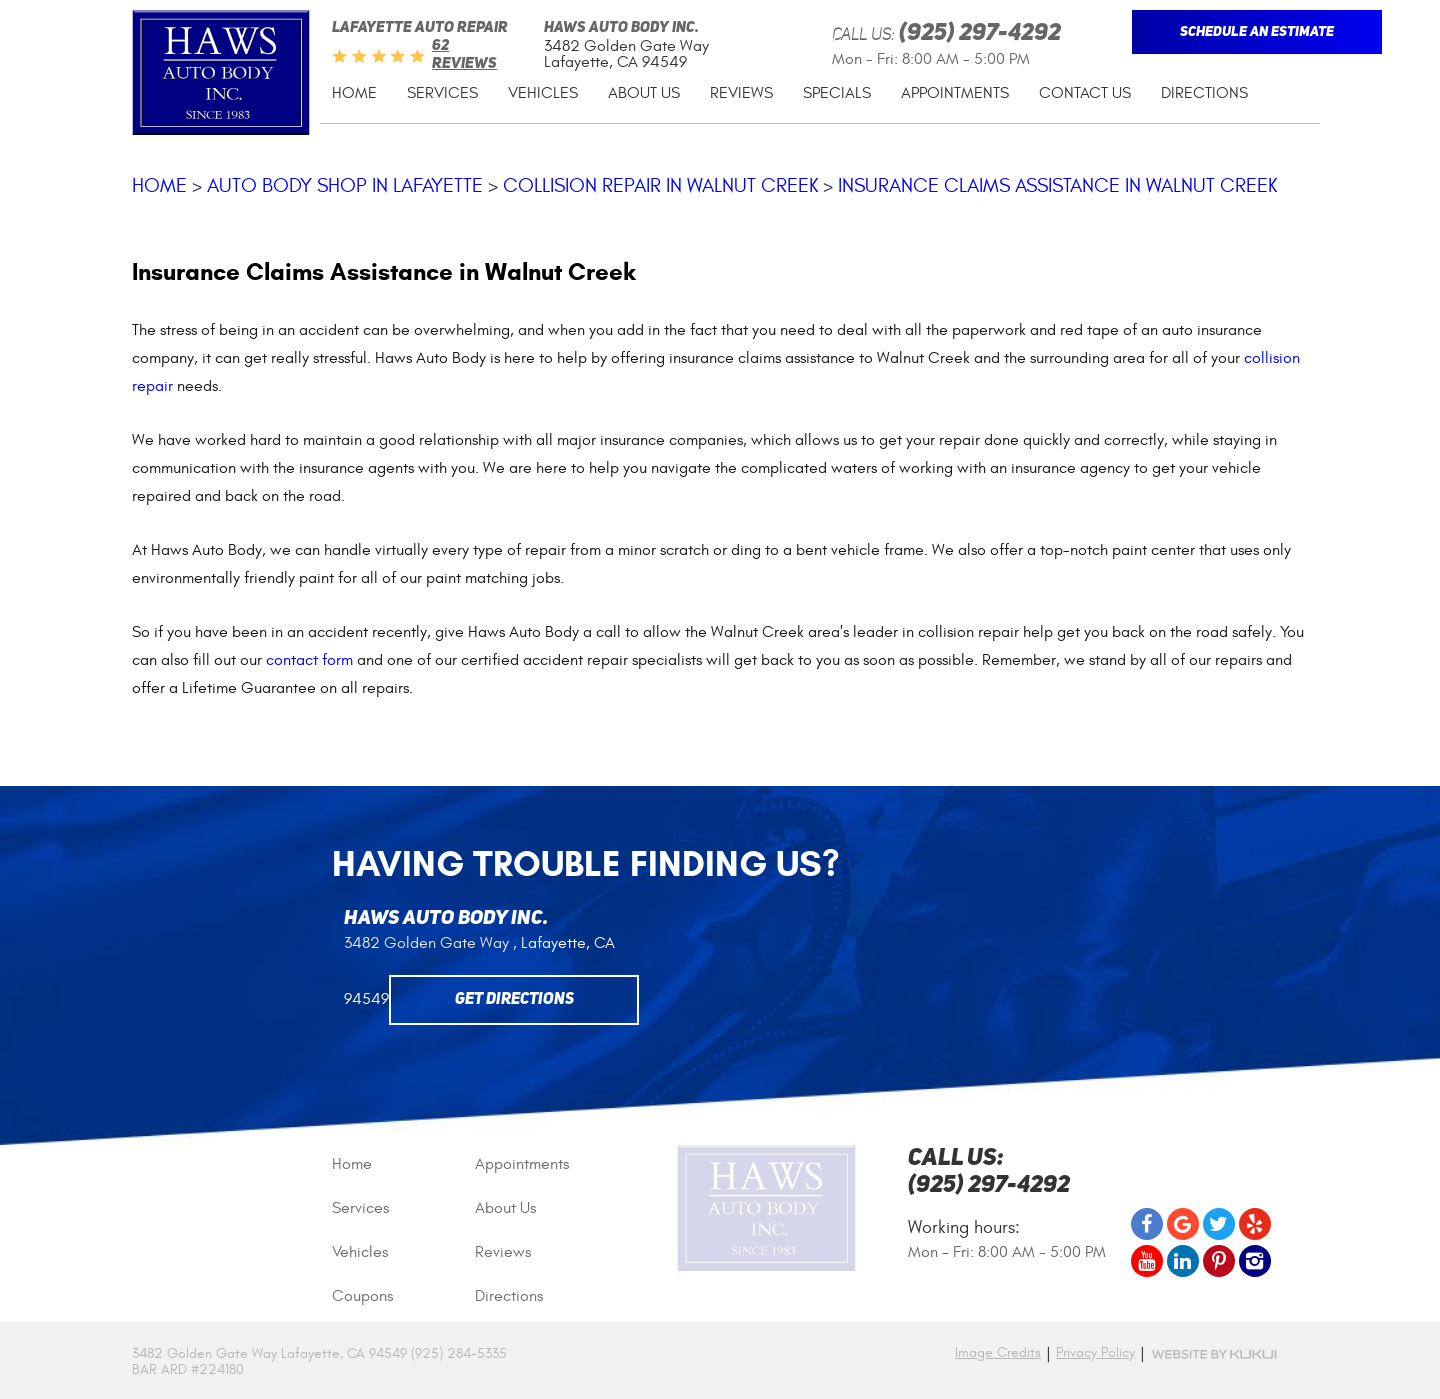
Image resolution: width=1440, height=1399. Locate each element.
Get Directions (514, 1000)
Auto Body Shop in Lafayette (345, 185)
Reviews (741, 93)
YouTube (1147, 1261)
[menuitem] (354, 93)
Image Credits (998, 1352)
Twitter (1219, 1224)
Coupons (362, 1296)
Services (442, 93)
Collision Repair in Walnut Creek (660, 185)
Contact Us (1085, 93)
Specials (837, 93)
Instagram (1255, 1261)
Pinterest (1219, 1261)
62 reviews (464, 55)
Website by (1214, 1354)
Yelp (1255, 1224)
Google (1183, 1224)
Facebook (1147, 1224)
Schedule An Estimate (1257, 32)
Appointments (955, 93)
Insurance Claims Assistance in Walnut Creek (1057, 185)
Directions (1204, 93)
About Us (644, 93)
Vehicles (543, 93)
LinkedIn (1183, 1261)
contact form (309, 660)
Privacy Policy (1095, 1353)
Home (354, 93)
